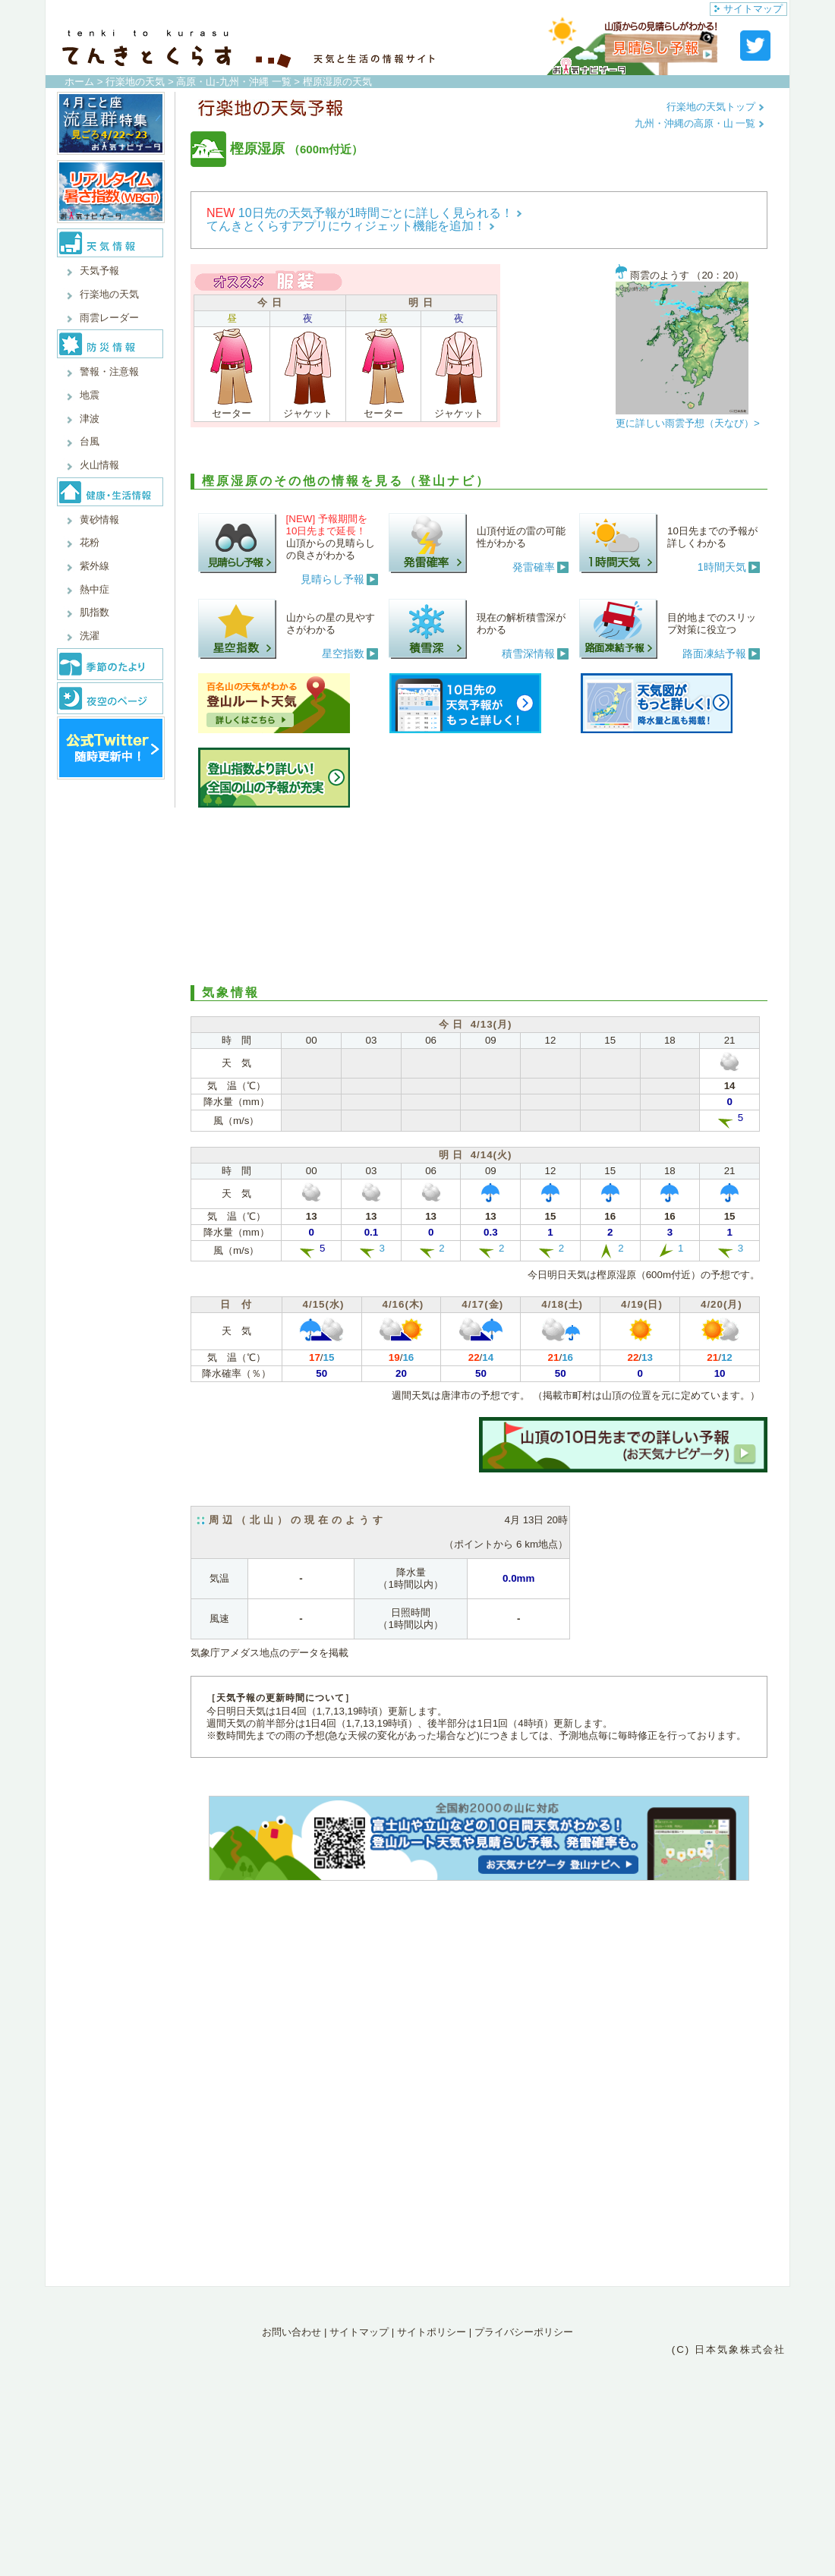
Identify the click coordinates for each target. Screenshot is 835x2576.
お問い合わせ (291, 2332)
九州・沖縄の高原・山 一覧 (699, 123)
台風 (89, 441)
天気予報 (99, 270)
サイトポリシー (431, 2332)
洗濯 (89, 635)
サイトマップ (748, 8)
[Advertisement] (479, 894)
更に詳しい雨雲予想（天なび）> (688, 423)
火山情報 (99, 465)
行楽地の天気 (135, 81)
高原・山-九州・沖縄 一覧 (233, 81)
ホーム (79, 81)
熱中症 (94, 589)
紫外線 (94, 566)
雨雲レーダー (109, 317)
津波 (89, 418)
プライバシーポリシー (523, 2332)
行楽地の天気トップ (715, 106)
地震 (89, 395)
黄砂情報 (99, 519)
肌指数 (94, 612)
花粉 (89, 542)
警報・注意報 (109, 371)
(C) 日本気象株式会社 (729, 2349)
